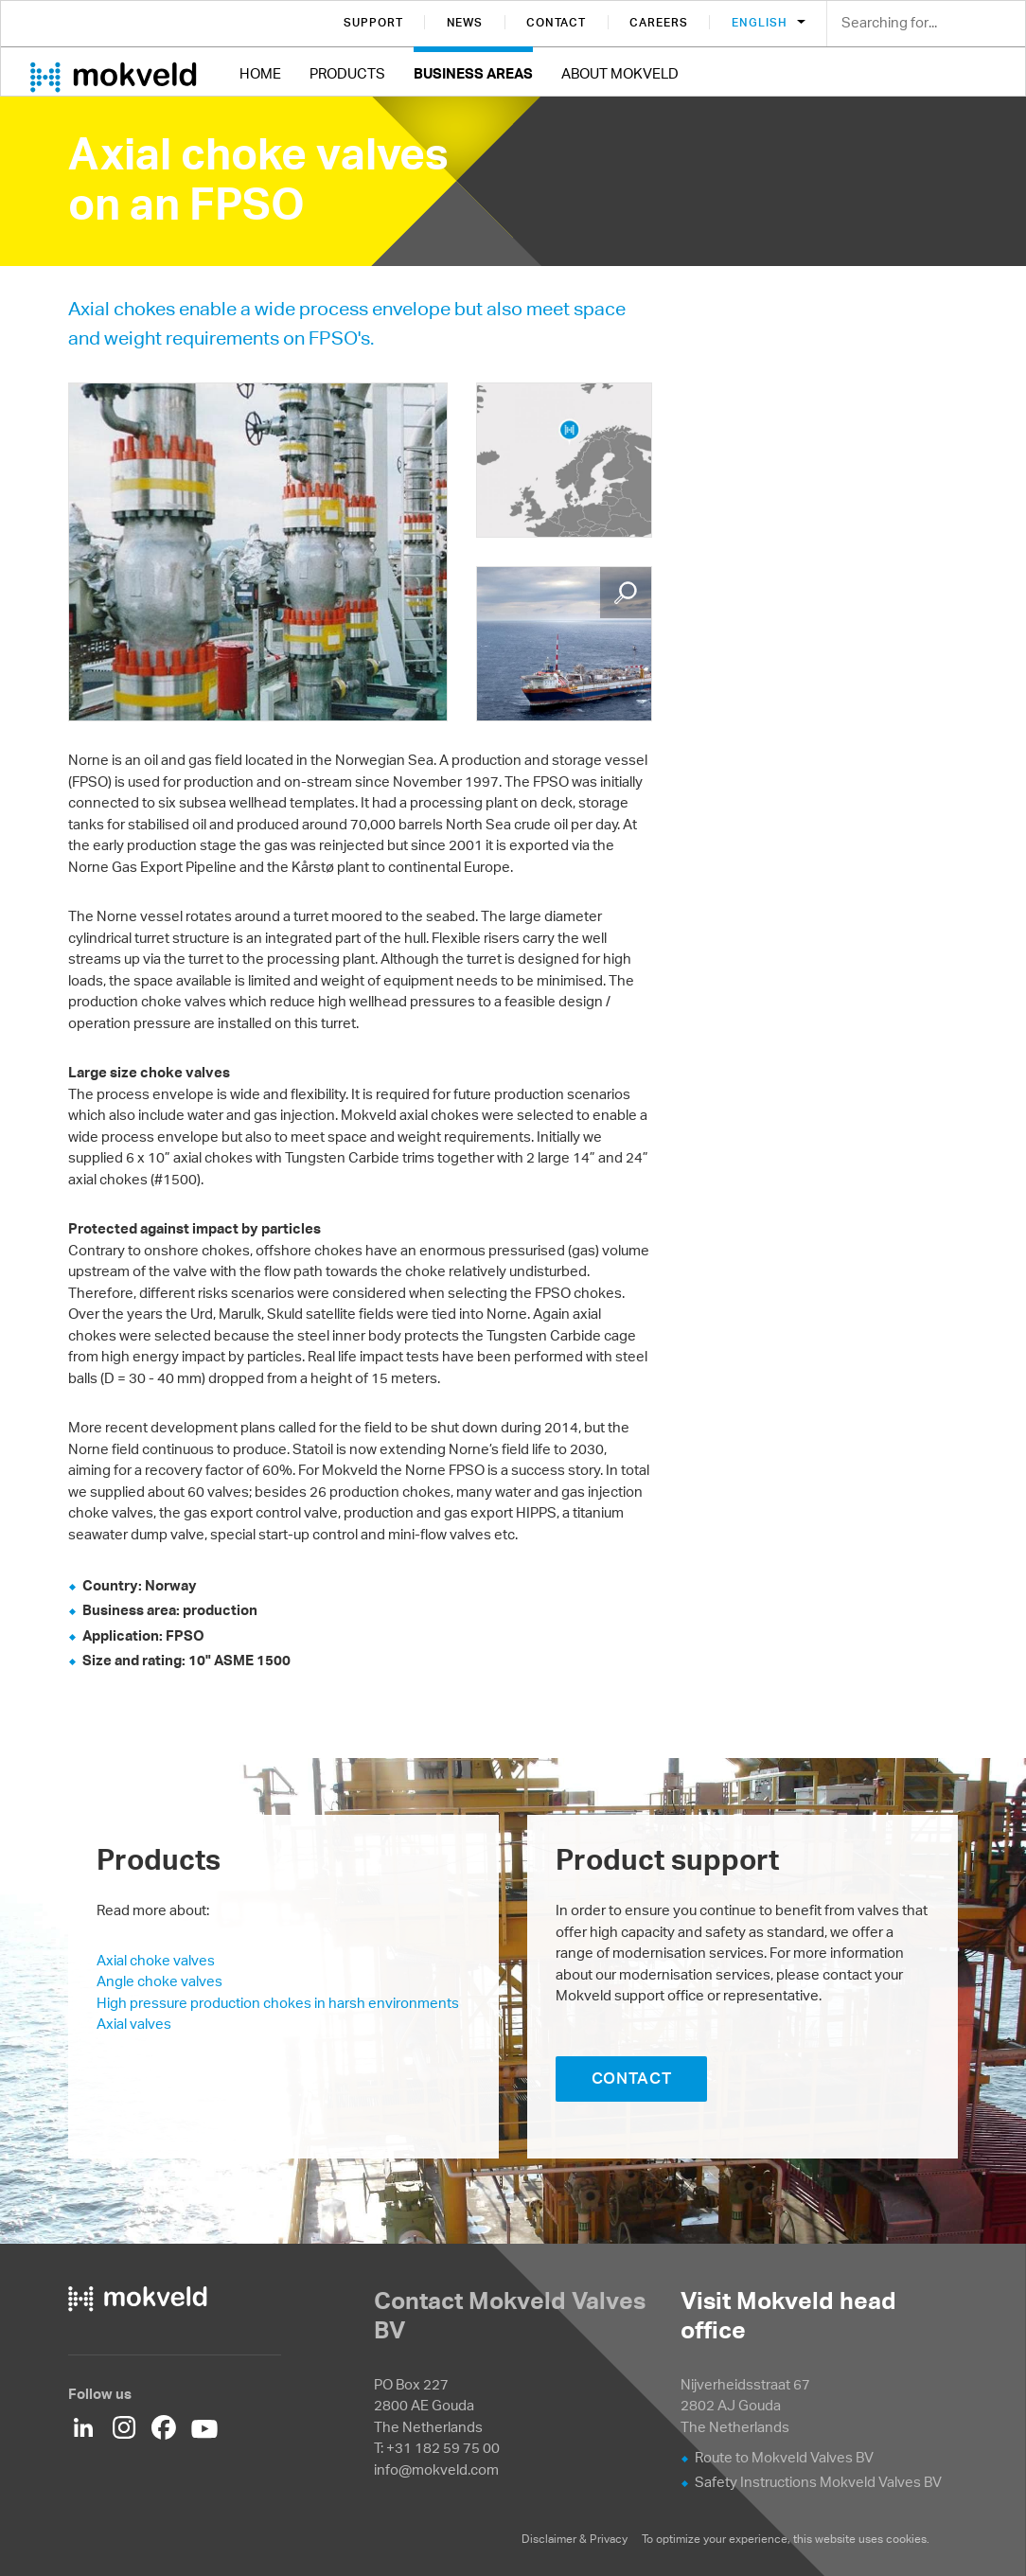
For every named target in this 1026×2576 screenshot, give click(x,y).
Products (347, 73)
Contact (556, 22)
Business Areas (473, 73)
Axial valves (134, 2024)
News (465, 22)
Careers (658, 22)
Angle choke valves (159, 1981)
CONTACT (632, 2078)
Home (260, 73)
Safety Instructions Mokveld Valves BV (818, 2482)
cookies (906, 2539)
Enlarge (625, 592)
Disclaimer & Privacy (575, 2539)
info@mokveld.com (436, 2469)
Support (373, 22)
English (761, 22)
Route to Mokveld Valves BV (784, 2457)
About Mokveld (620, 73)
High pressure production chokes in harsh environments (278, 2003)
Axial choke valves (156, 1960)
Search (997, 24)
